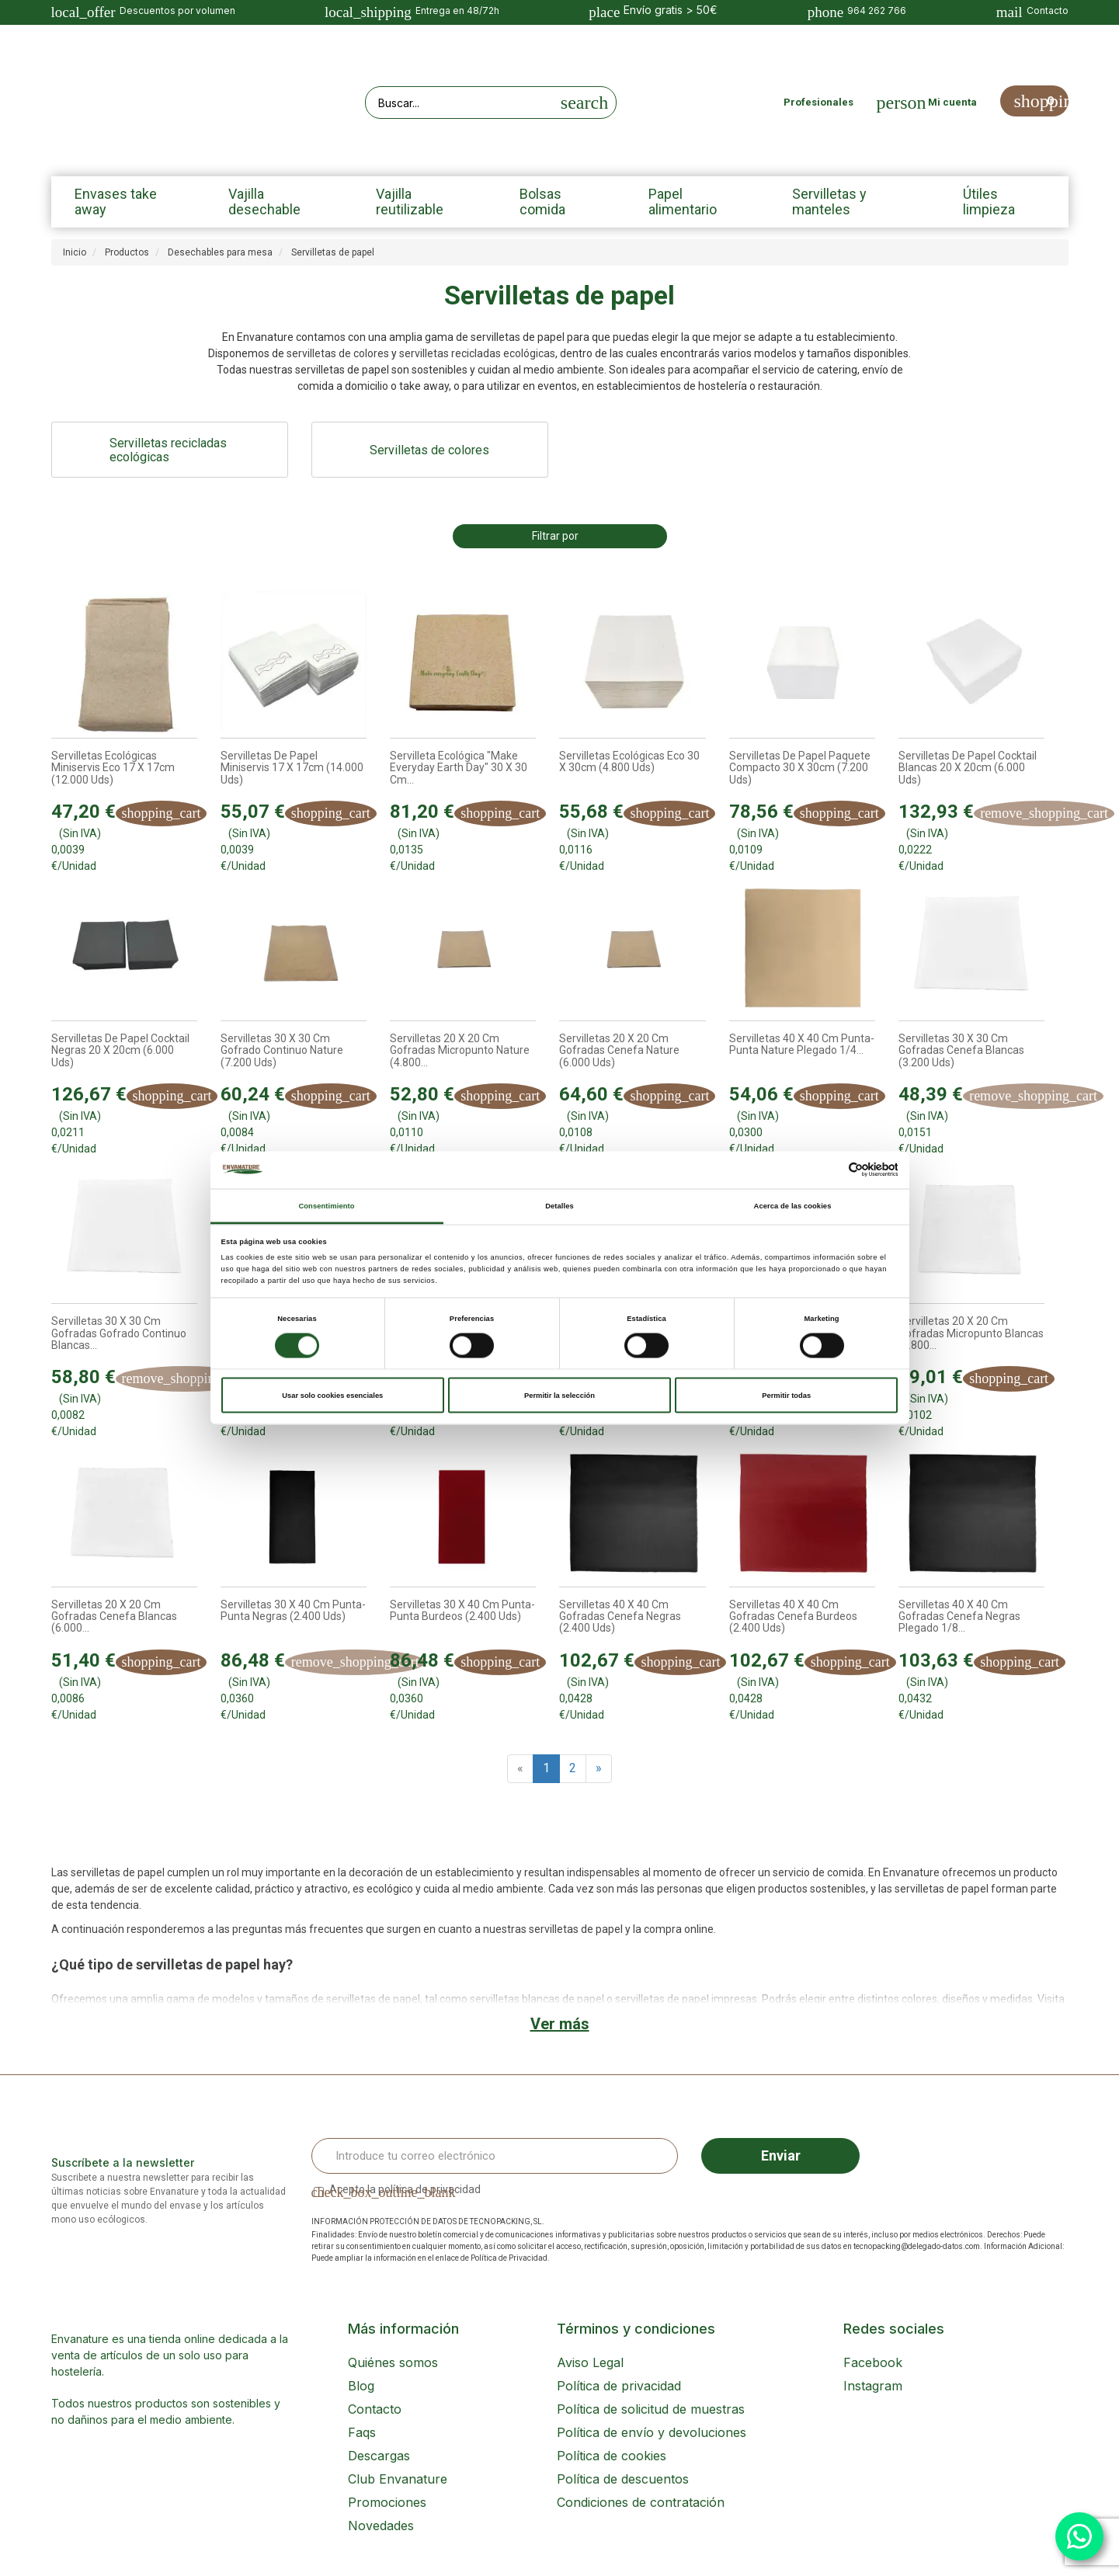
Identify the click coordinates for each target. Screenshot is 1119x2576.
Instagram (872, 2385)
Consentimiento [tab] (326, 1205)
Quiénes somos (393, 2362)
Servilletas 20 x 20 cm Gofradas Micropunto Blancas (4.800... (971, 1333)
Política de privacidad (619, 2385)
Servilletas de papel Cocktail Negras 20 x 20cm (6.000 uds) (120, 1051)
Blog (361, 2385)
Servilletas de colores (429, 450)
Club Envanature (397, 2479)
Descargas (379, 2455)
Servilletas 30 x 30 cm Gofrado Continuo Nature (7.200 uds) (282, 1051)
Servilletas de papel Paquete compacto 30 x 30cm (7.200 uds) (800, 768)
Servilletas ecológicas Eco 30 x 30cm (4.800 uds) (629, 761)
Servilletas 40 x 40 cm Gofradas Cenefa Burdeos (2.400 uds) (793, 1617)
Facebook (872, 2362)
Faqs (362, 2432)
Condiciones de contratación (641, 2502)
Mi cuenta (952, 102)
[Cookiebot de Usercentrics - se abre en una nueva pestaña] (830, 1170)
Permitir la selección (559, 1395)
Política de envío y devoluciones (651, 2432)
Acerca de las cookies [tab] (793, 1205)
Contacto (374, 2409)
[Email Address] (495, 2156)
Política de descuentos (623, 2479)
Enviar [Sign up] (781, 2155)
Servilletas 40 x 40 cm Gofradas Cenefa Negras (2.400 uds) (620, 1617)
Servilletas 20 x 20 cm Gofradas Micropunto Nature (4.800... (460, 1051)
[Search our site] (460, 102)
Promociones (387, 2502)
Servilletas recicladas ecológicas (168, 450)
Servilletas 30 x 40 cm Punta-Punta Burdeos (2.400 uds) (462, 1610)
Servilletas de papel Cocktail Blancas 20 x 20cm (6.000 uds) (967, 768)
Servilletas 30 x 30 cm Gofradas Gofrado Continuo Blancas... (118, 1333)
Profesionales (818, 102)
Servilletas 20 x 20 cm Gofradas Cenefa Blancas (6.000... (114, 1617)
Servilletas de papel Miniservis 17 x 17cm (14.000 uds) (292, 768)
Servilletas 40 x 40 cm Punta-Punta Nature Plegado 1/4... (801, 1044)
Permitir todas (786, 1395)
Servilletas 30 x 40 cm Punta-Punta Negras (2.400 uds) (293, 1610)
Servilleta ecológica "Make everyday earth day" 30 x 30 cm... (458, 768)
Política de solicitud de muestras (651, 2409)
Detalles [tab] (559, 1205)
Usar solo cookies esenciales (332, 1395)
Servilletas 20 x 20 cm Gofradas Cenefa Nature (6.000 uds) (619, 1051)
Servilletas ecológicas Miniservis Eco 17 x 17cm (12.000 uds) (113, 768)
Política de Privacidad (509, 2258)
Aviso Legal (590, 2362)
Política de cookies (611, 2455)
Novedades (381, 2525)
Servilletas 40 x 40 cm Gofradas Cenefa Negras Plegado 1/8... (959, 1617)
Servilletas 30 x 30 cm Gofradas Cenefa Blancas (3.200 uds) (961, 1051)
